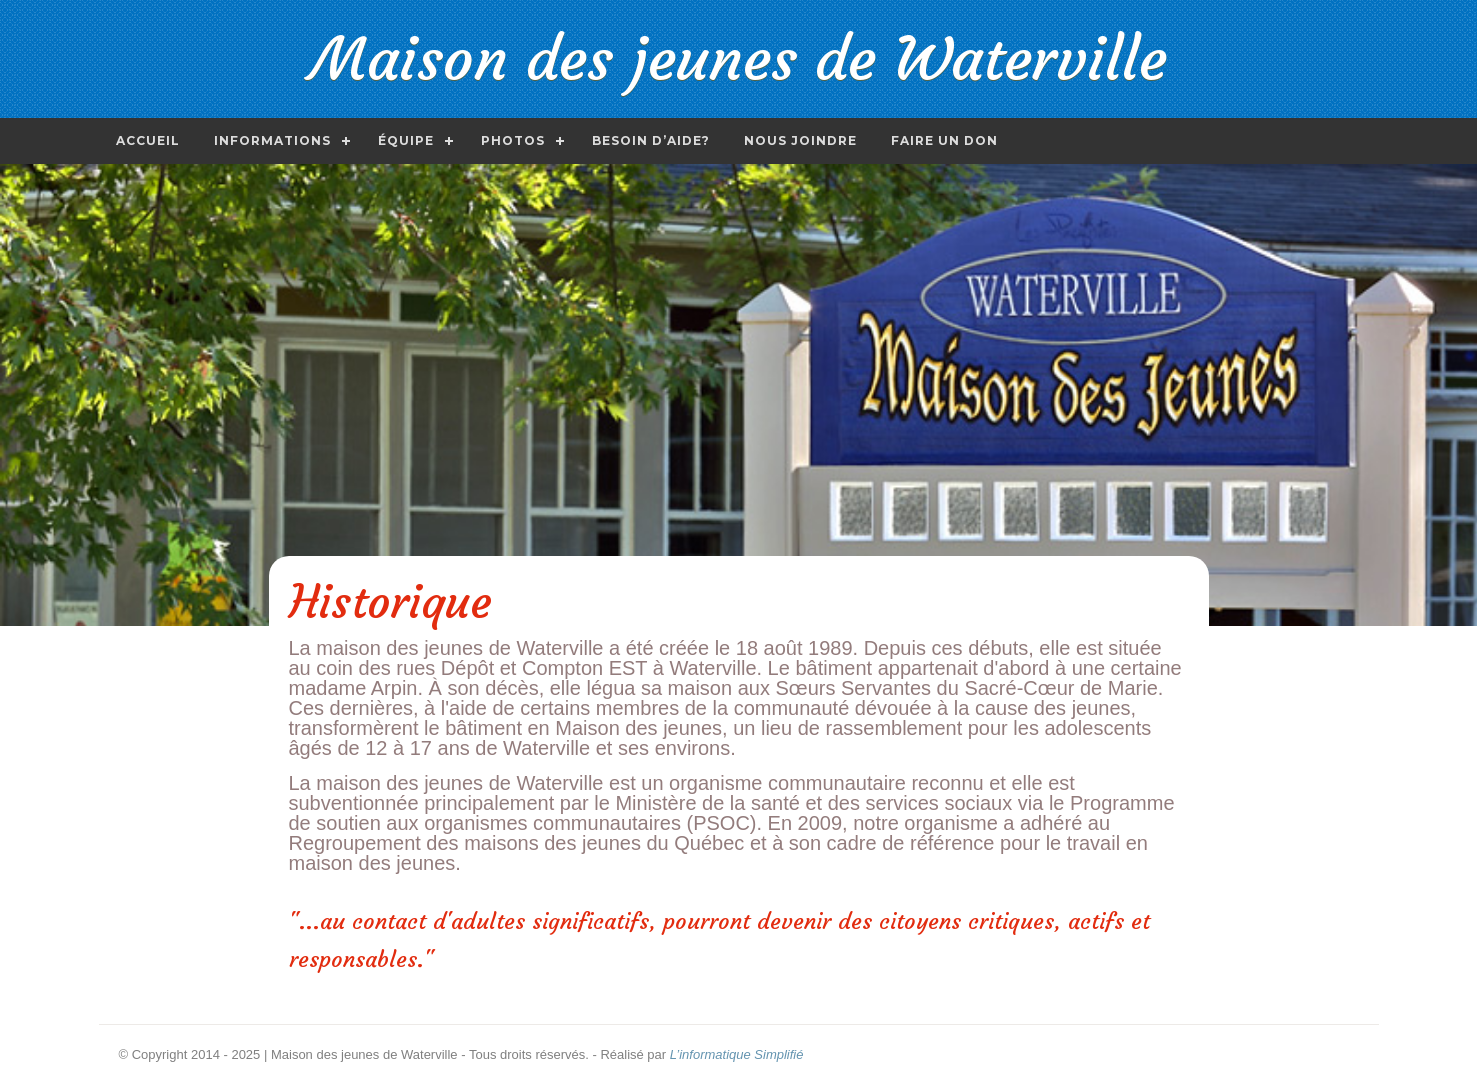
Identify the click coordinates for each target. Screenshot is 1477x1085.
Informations (272, 140)
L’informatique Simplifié (737, 1054)
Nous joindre (800, 140)
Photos (513, 140)
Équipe (406, 140)
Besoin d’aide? (651, 140)
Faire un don (944, 140)
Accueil (148, 140)
